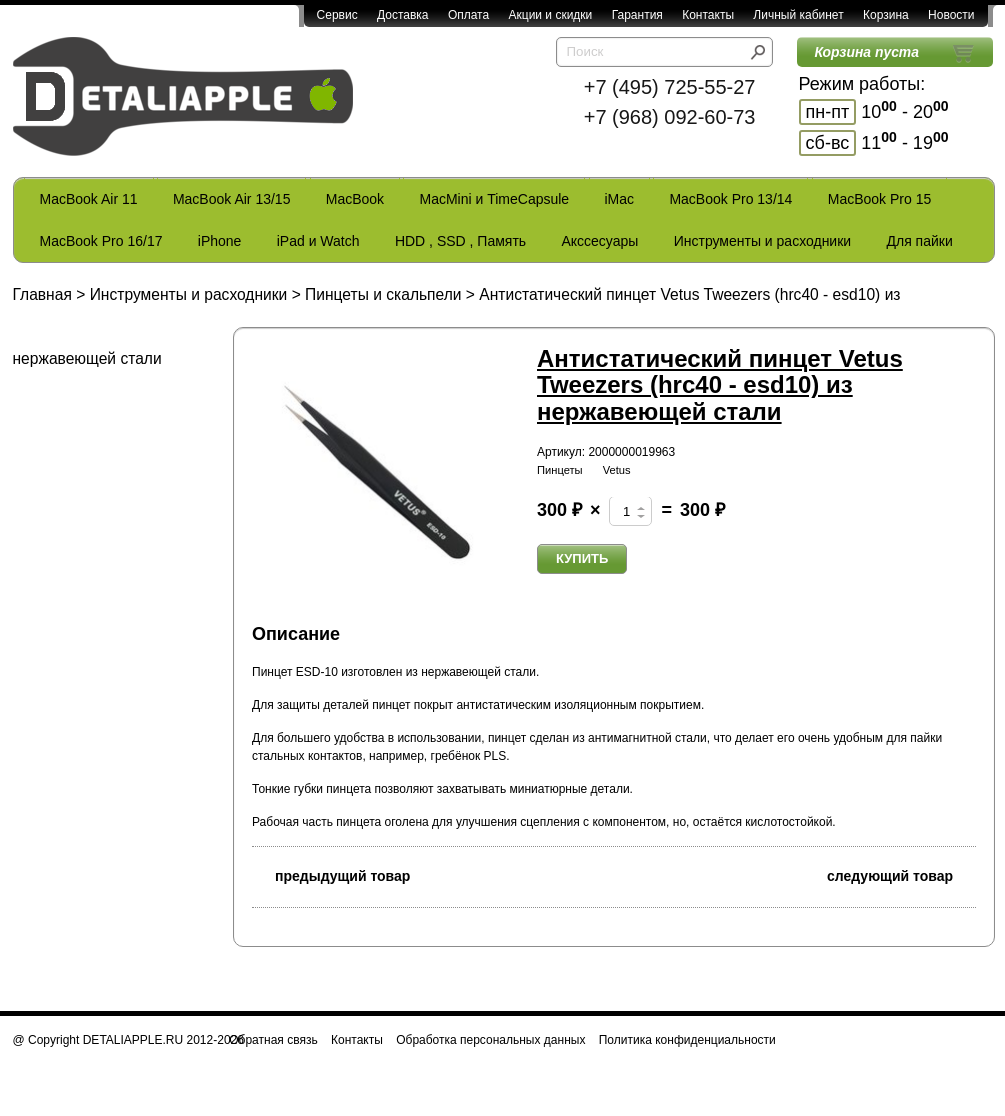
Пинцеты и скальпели (383, 294)
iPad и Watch (318, 241)
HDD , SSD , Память (460, 241)
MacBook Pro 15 (880, 199)
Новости (951, 15)
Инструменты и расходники (762, 241)
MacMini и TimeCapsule (494, 199)
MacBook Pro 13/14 (730, 199)
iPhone (220, 241)
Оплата (468, 15)
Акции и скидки (551, 15)
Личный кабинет (798, 15)
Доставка (403, 15)
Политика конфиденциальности (687, 1040)
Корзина (886, 15)
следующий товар (901, 874)
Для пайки (919, 241)
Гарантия (637, 15)
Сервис (337, 15)
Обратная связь (273, 1040)
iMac (620, 199)
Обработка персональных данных (490, 1040)
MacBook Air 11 (89, 199)
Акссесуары (599, 241)
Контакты (708, 15)
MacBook (355, 199)
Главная (42, 294)
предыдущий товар (331, 874)
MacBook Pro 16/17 (101, 241)
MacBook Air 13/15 (232, 199)
